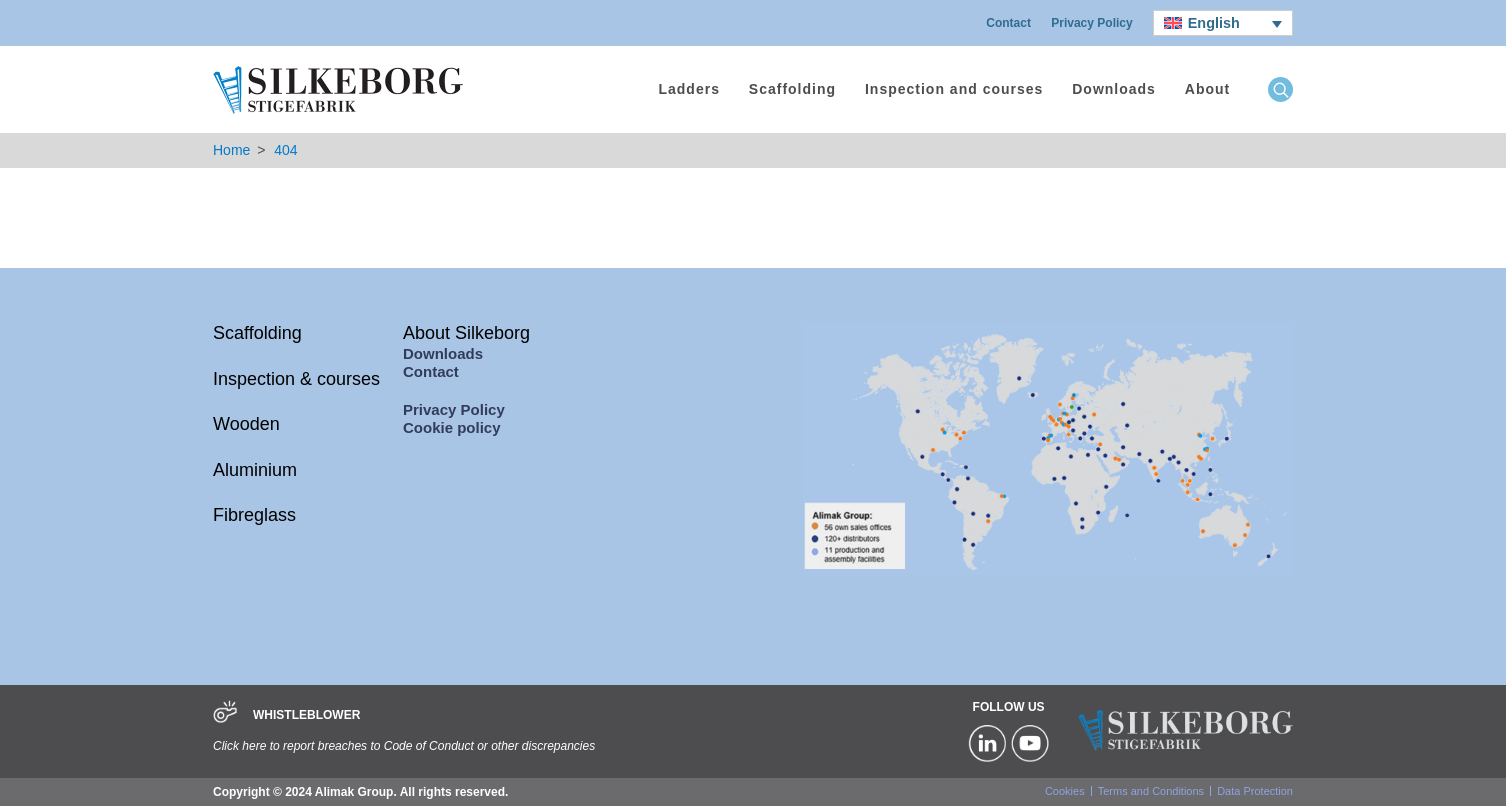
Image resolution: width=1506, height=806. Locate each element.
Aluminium (255, 470)
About (1207, 89)
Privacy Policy (1091, 23)
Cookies (1065, 791)
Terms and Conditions (1151, 791)
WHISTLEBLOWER (306, 715)
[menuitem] (1223, 23)
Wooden (246, 424)
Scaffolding (792, 89)
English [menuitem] (1214, 23)
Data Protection (1255, 791)
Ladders (688, 89)
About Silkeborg (466, 333)
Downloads (1114, 89)
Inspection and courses (954, 89)
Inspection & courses (296, 379)
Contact (1008, 23)
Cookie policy (452, 427)
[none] (1223, 23)
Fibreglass (254, 515)
